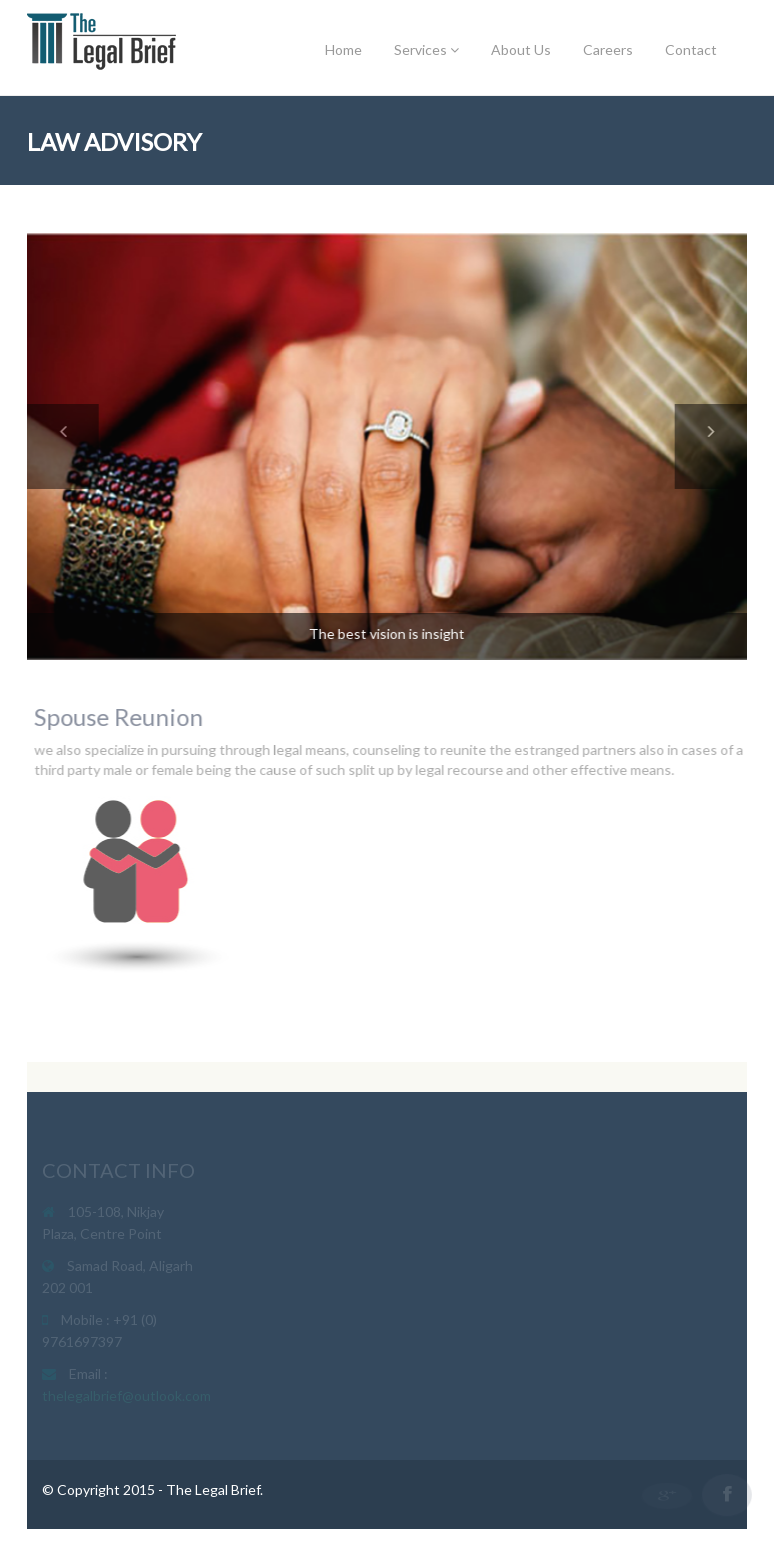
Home (343, 49)
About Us (521, 49)
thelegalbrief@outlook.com (126, 1397)
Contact (691, 49)
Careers (608, 49)
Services (426, 49)
